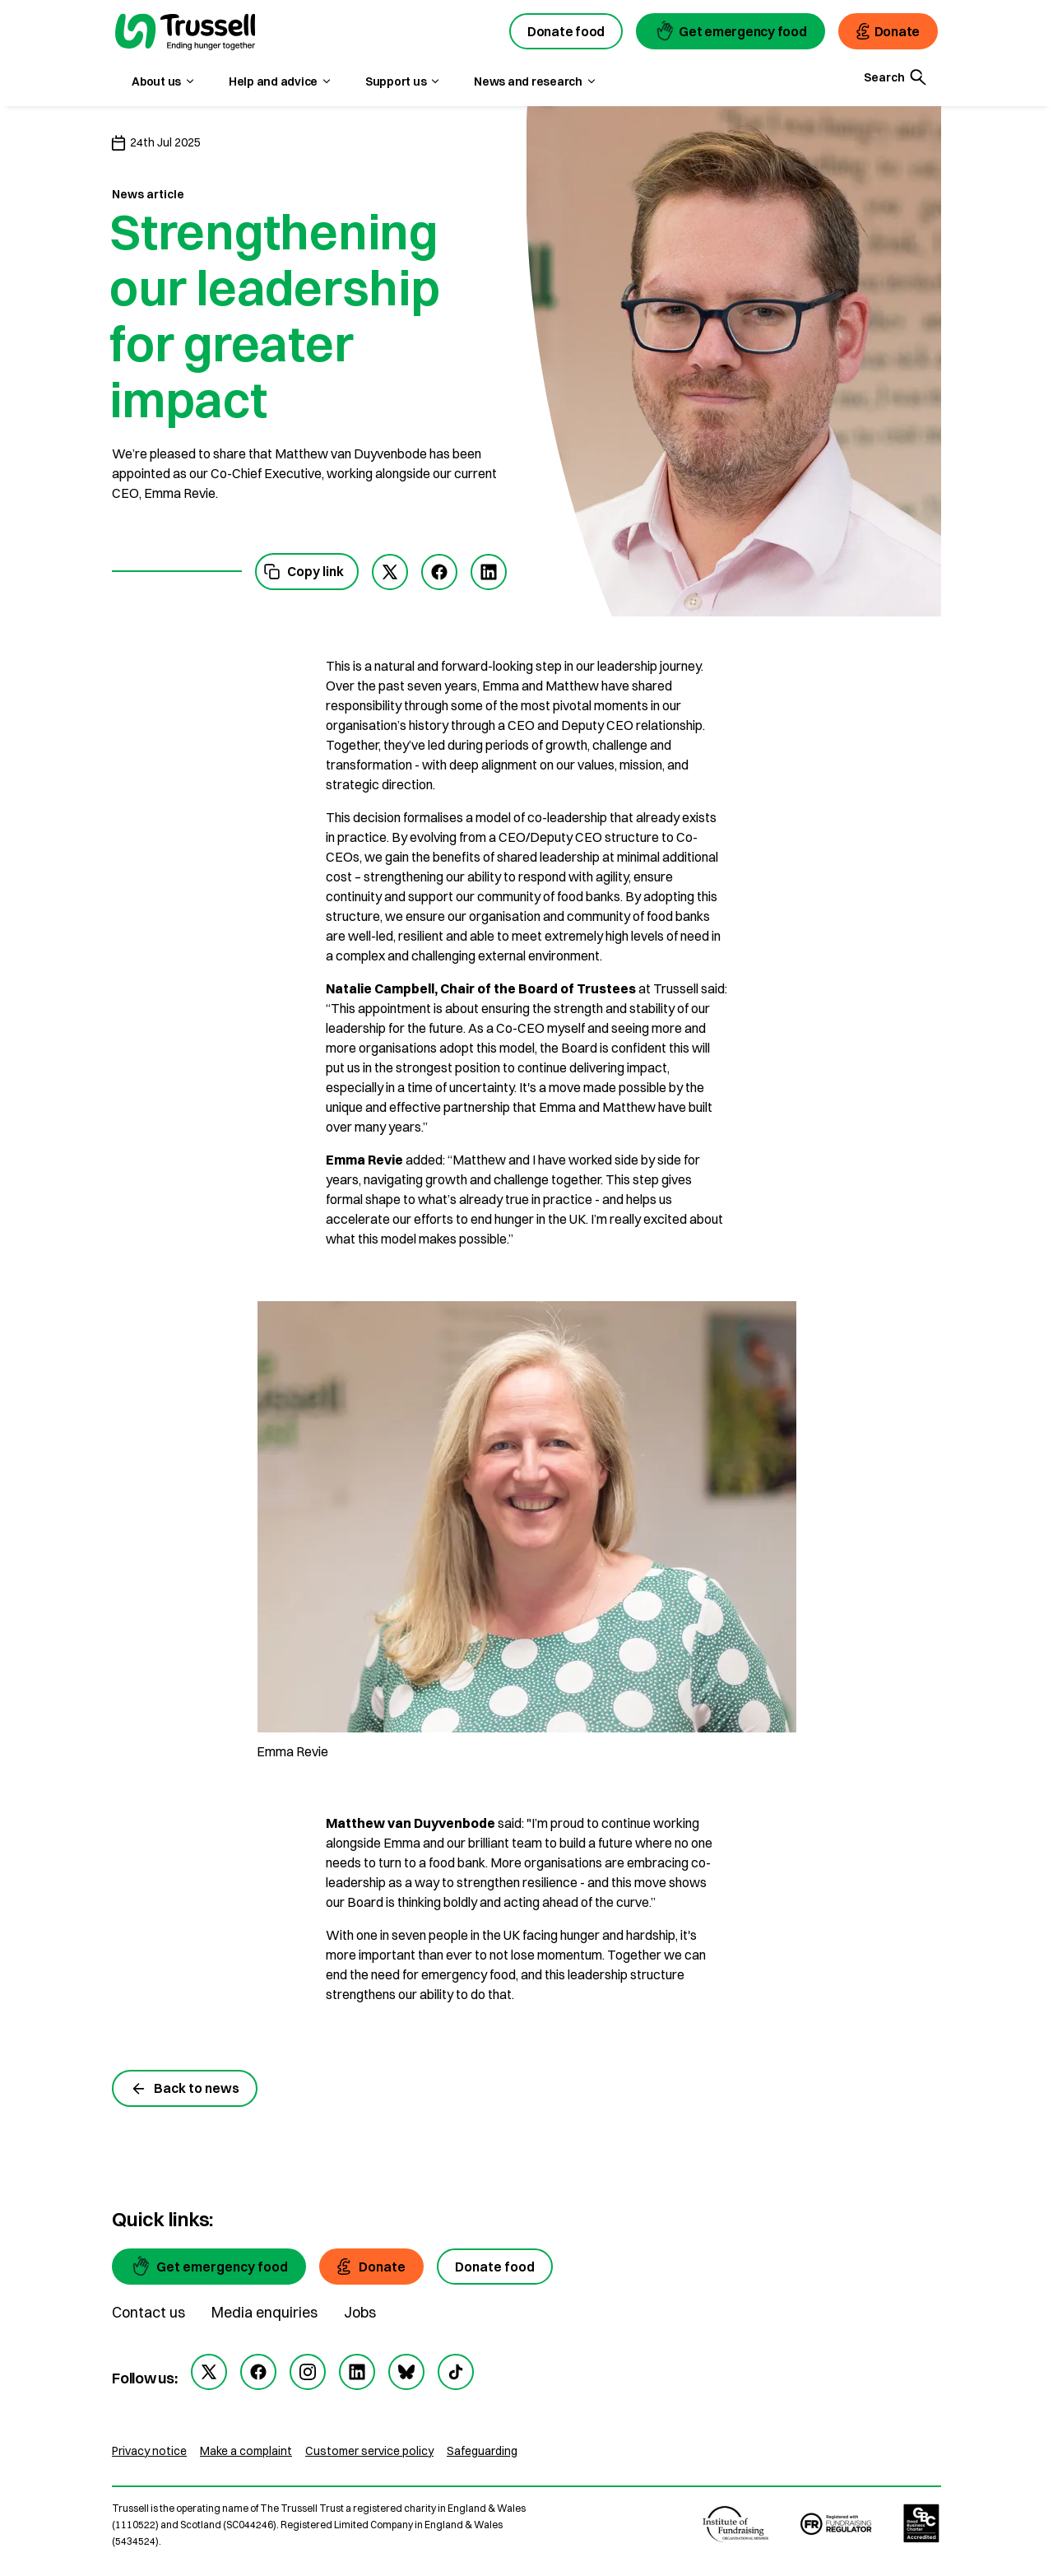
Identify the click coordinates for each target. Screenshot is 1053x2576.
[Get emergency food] (209, 2266)
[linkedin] (357, 2372)
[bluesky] (406, 2372)
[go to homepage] (185, 33)
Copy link (303, 571)
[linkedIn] (489, 572)
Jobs (360, 2312)
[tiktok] (456, 2372)
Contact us (148, 2312)
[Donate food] (495, 2266)
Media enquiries (264, 2312)
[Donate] (371, 2266)
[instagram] (308, 2372)
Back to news (184, 2088)
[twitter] (390, 572)
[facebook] (439, 572)
